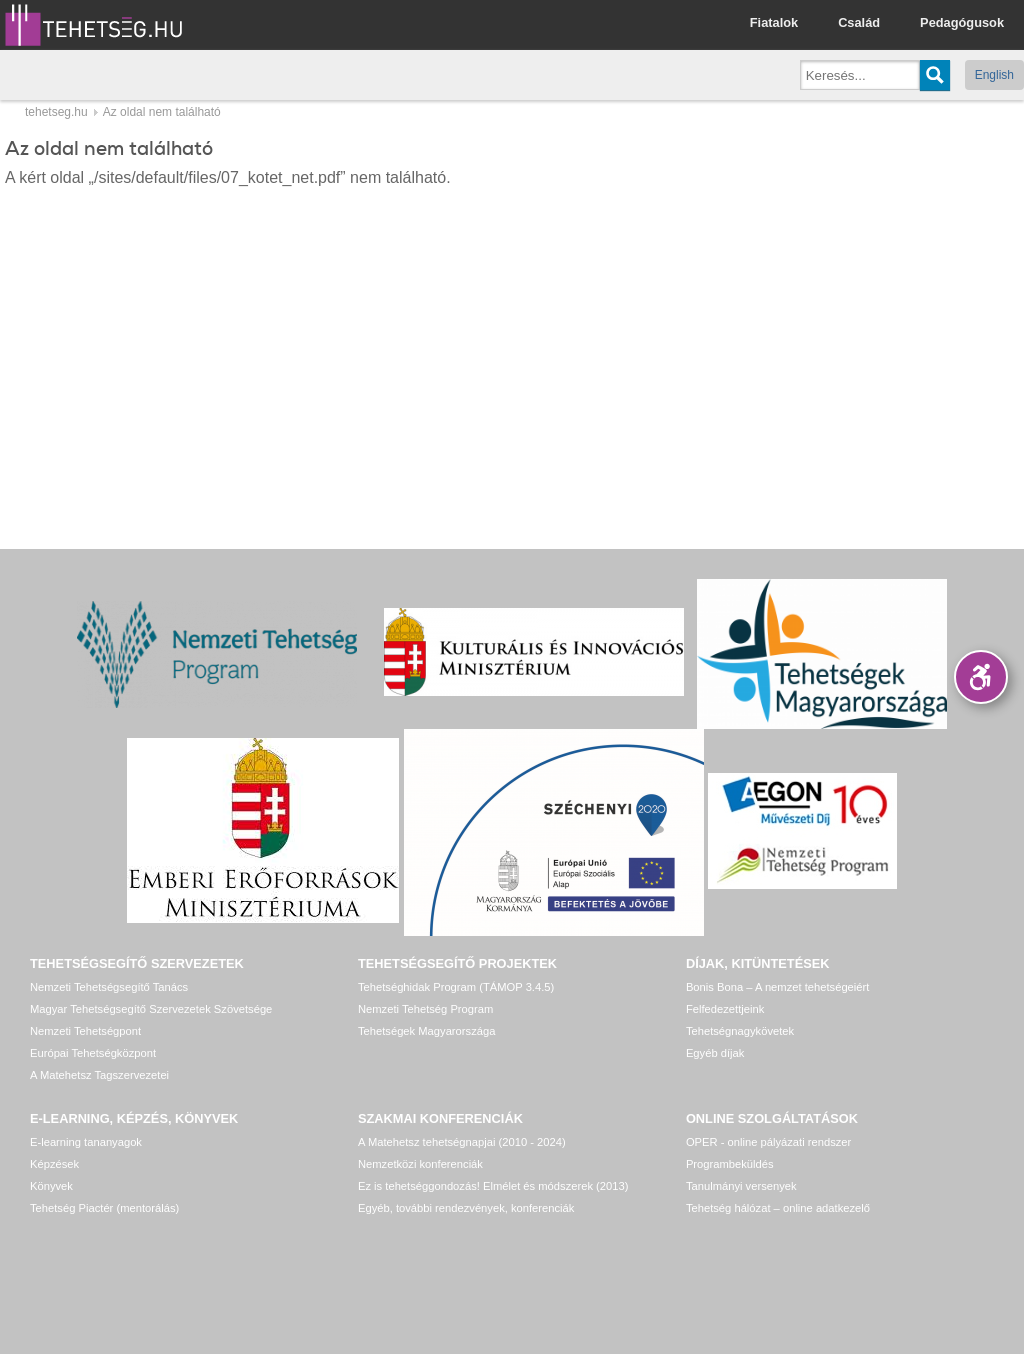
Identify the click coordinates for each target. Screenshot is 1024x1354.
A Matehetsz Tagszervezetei (99, 1075)
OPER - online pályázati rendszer (768, 1142)
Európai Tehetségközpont (93, 1053)
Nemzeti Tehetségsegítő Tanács (109, 987)
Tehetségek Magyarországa (426, 1031)
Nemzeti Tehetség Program (425, 1009)
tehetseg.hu (56, 112)
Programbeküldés (730, 1164)
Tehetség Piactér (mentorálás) (104, 1208)
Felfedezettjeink (725, 1009)
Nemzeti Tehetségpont (85, 1031)
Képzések (54, 1164)
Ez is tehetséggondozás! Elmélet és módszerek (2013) (493, 1186)
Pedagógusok (962, 22)
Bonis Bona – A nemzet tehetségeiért (777, 987)
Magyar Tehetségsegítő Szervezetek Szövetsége (151, 1009)
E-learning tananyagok (86, 1142)
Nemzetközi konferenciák (420, 1164)
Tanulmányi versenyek (741, 1186)
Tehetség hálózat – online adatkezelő (778, 1208)
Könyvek (51, 1186)
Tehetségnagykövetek (740, 1031)
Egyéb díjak (715, 1053)
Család (859, 22)
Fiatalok (774, 22)
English (994, 75)
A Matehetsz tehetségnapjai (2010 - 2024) (462, 1142)
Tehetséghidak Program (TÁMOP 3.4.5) (456, 987)
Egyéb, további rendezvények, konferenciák (466, 1208)
